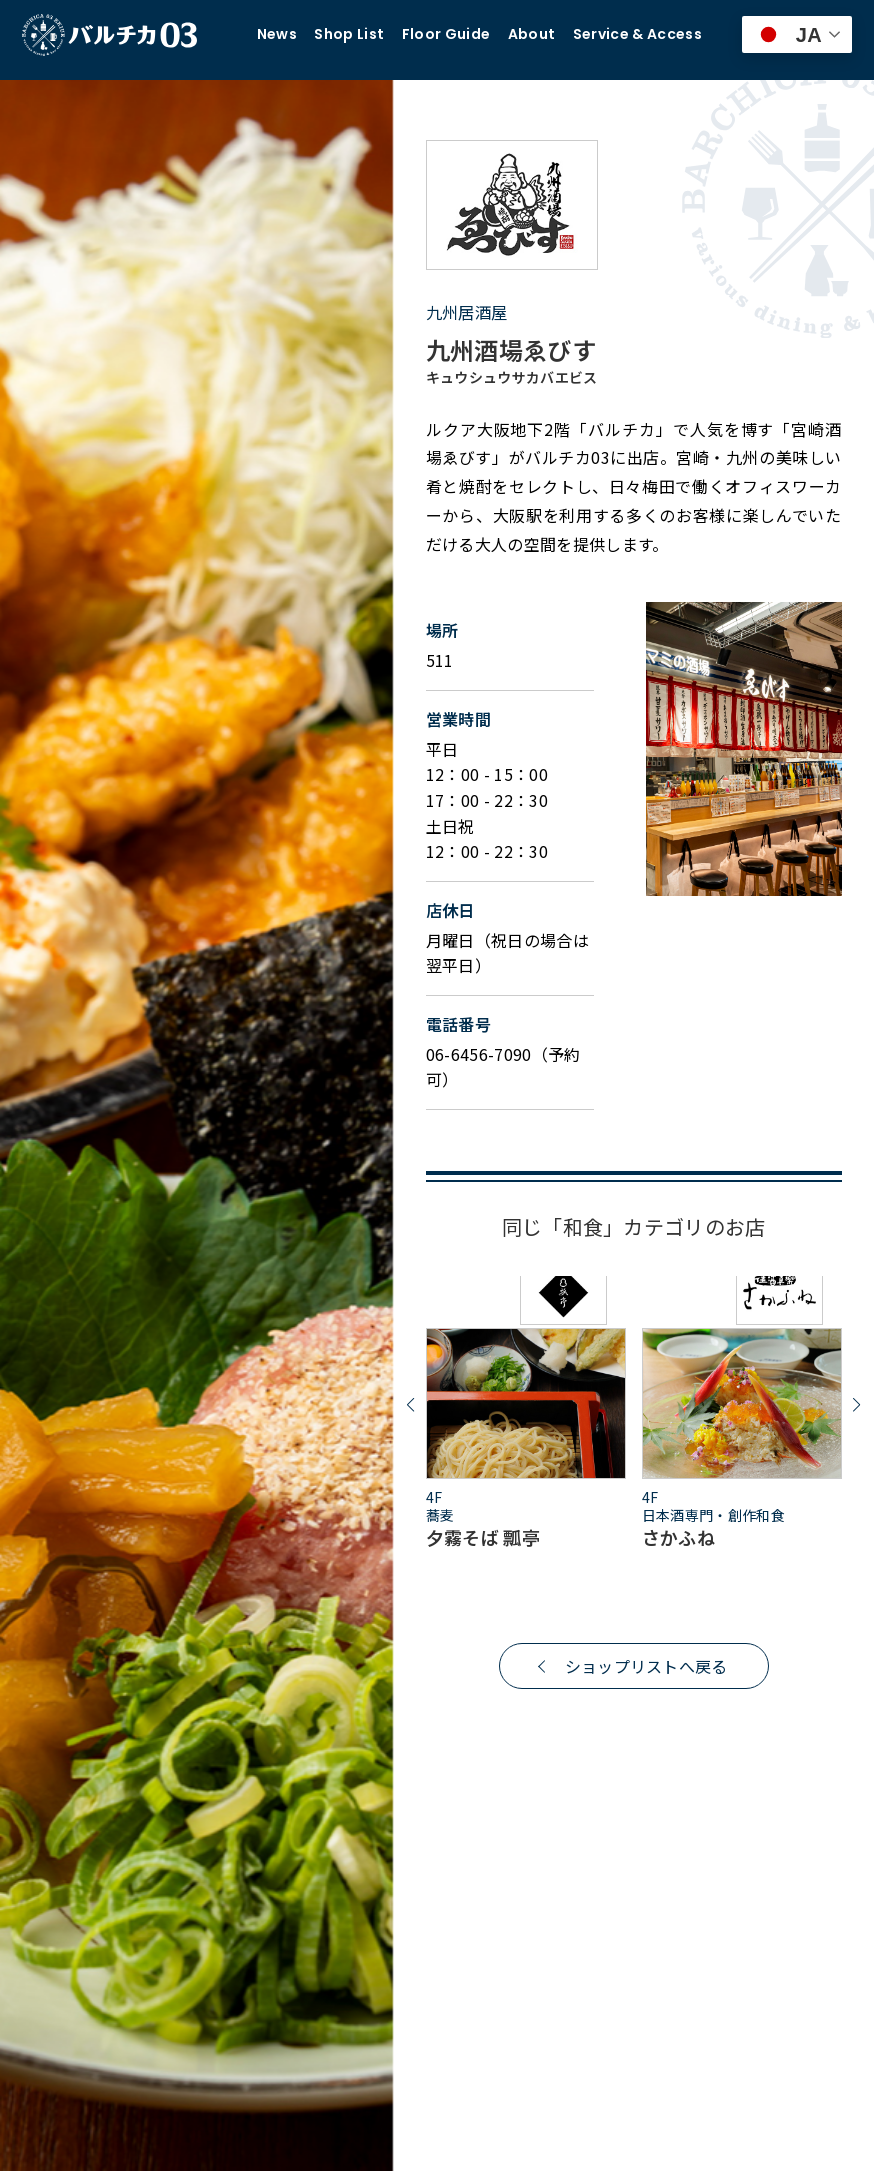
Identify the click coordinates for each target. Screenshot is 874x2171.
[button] (410, 1406)
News (277, 34)
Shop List (349, 34)
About (532, 34)
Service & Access (637, 34)
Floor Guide (446, 34)
